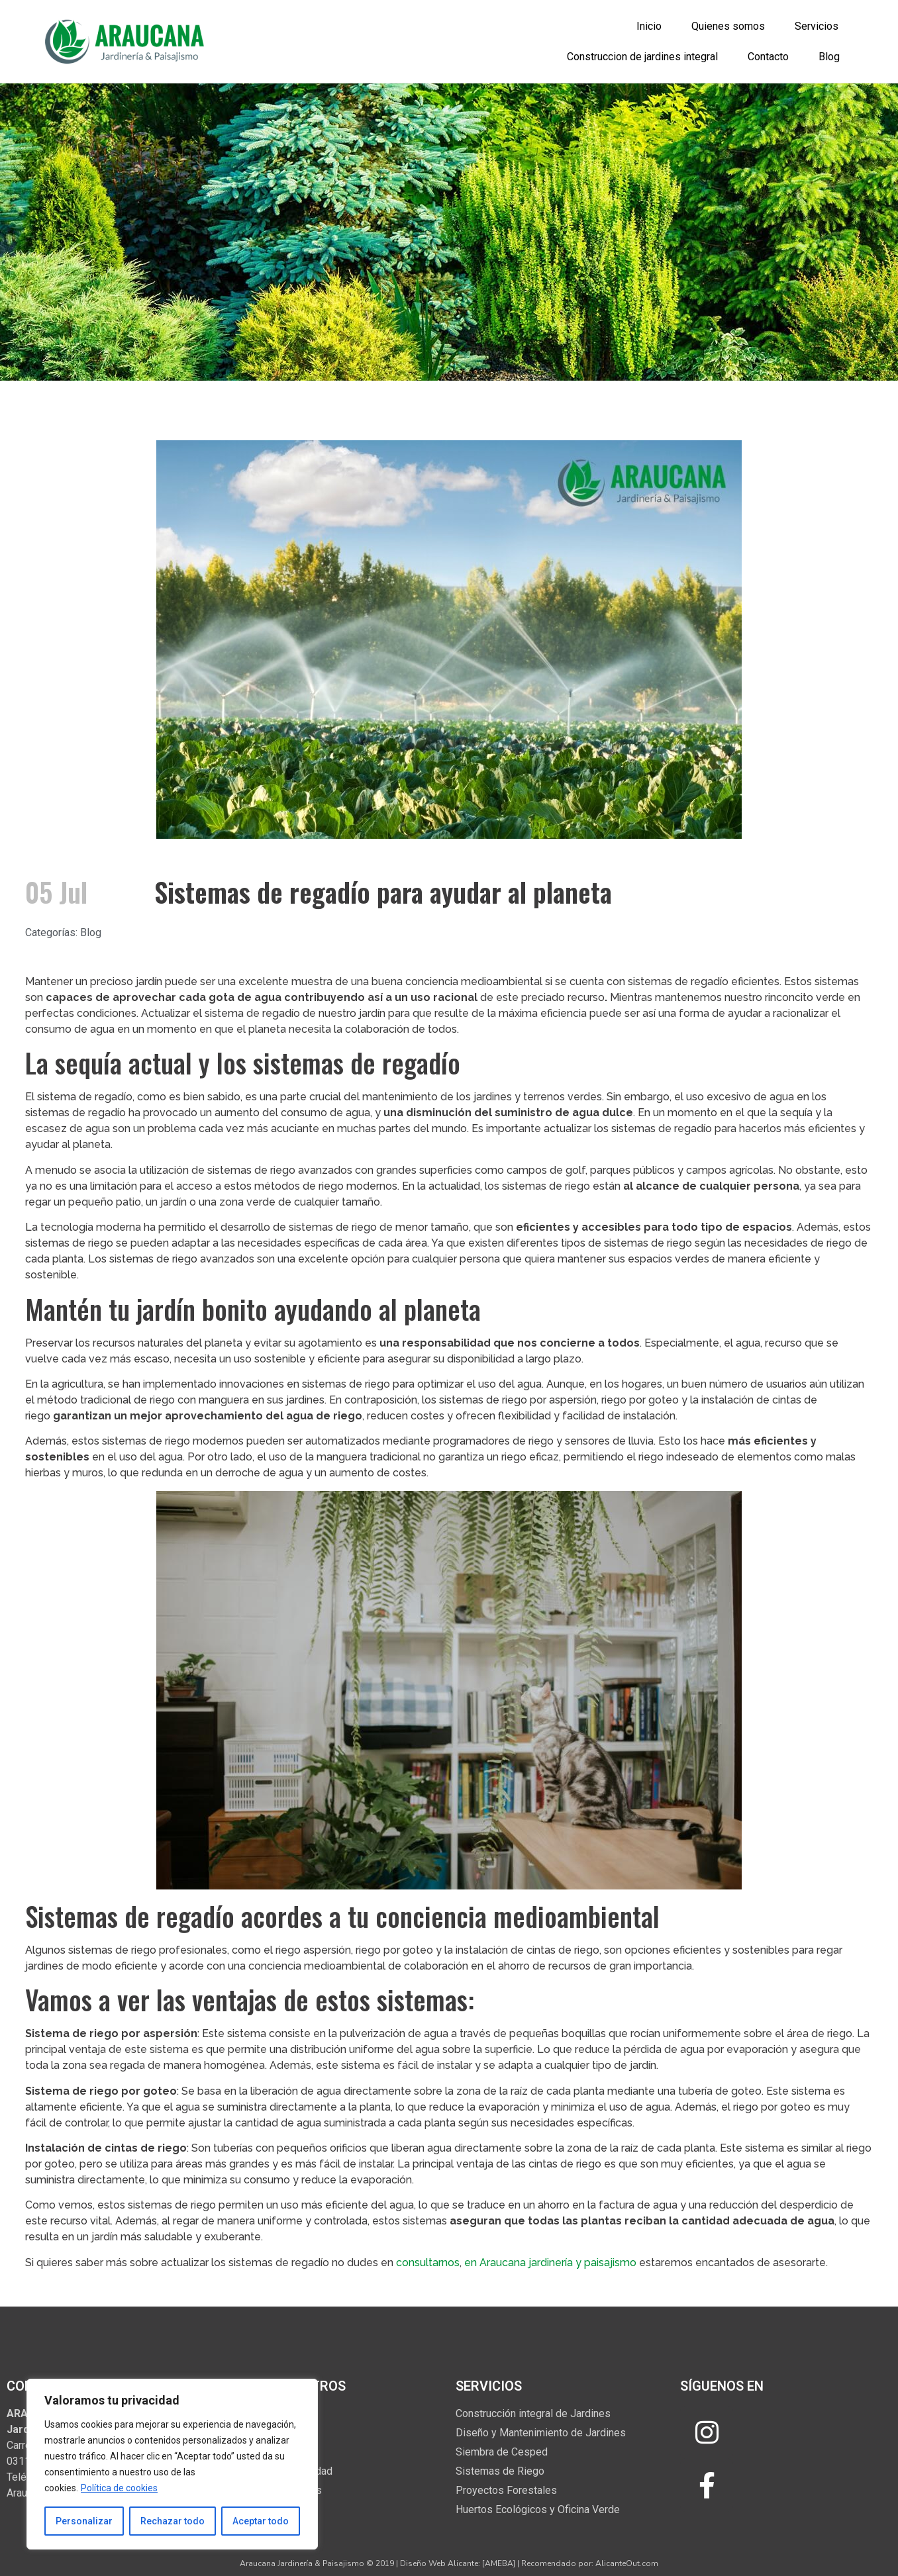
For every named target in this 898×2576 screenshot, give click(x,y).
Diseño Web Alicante (439, 2563)
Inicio (649, 26)
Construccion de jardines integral (642, 56)
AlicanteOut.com (626, 2563)
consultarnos (428, 2262)
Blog (829, 56)
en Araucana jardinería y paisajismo (549, 2262)
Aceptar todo (260, 2521)
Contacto (768, 56)
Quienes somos (728, 26)
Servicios (816, 26)
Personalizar (84, 2521)
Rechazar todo (172, 2521)
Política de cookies (119, 2488)
